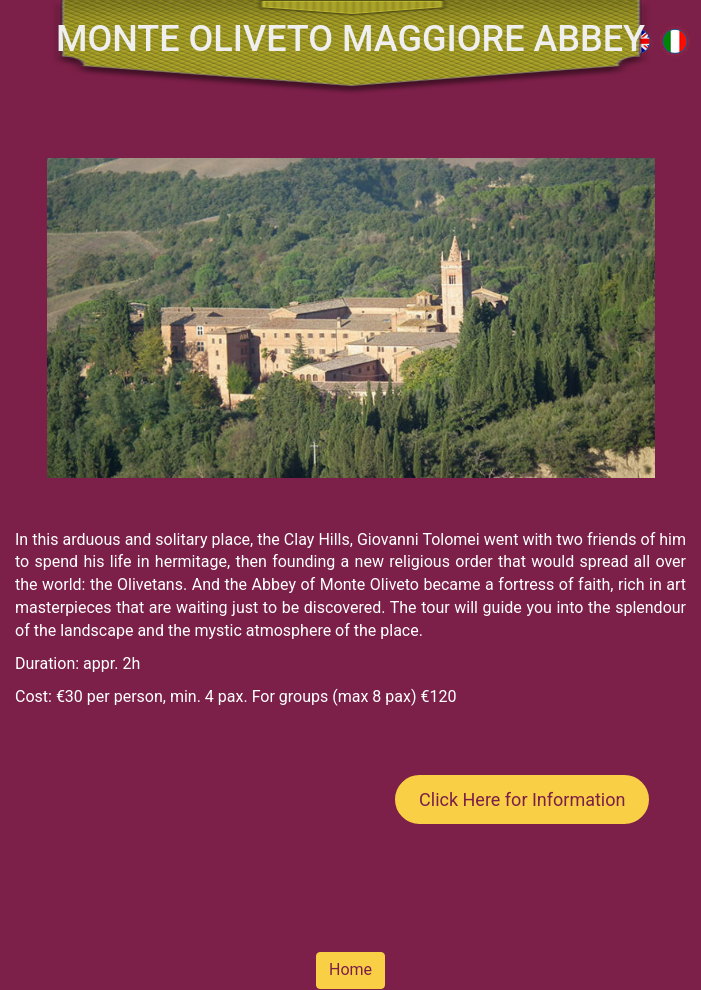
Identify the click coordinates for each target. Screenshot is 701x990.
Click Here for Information (522, 799)
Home (350, 969)
